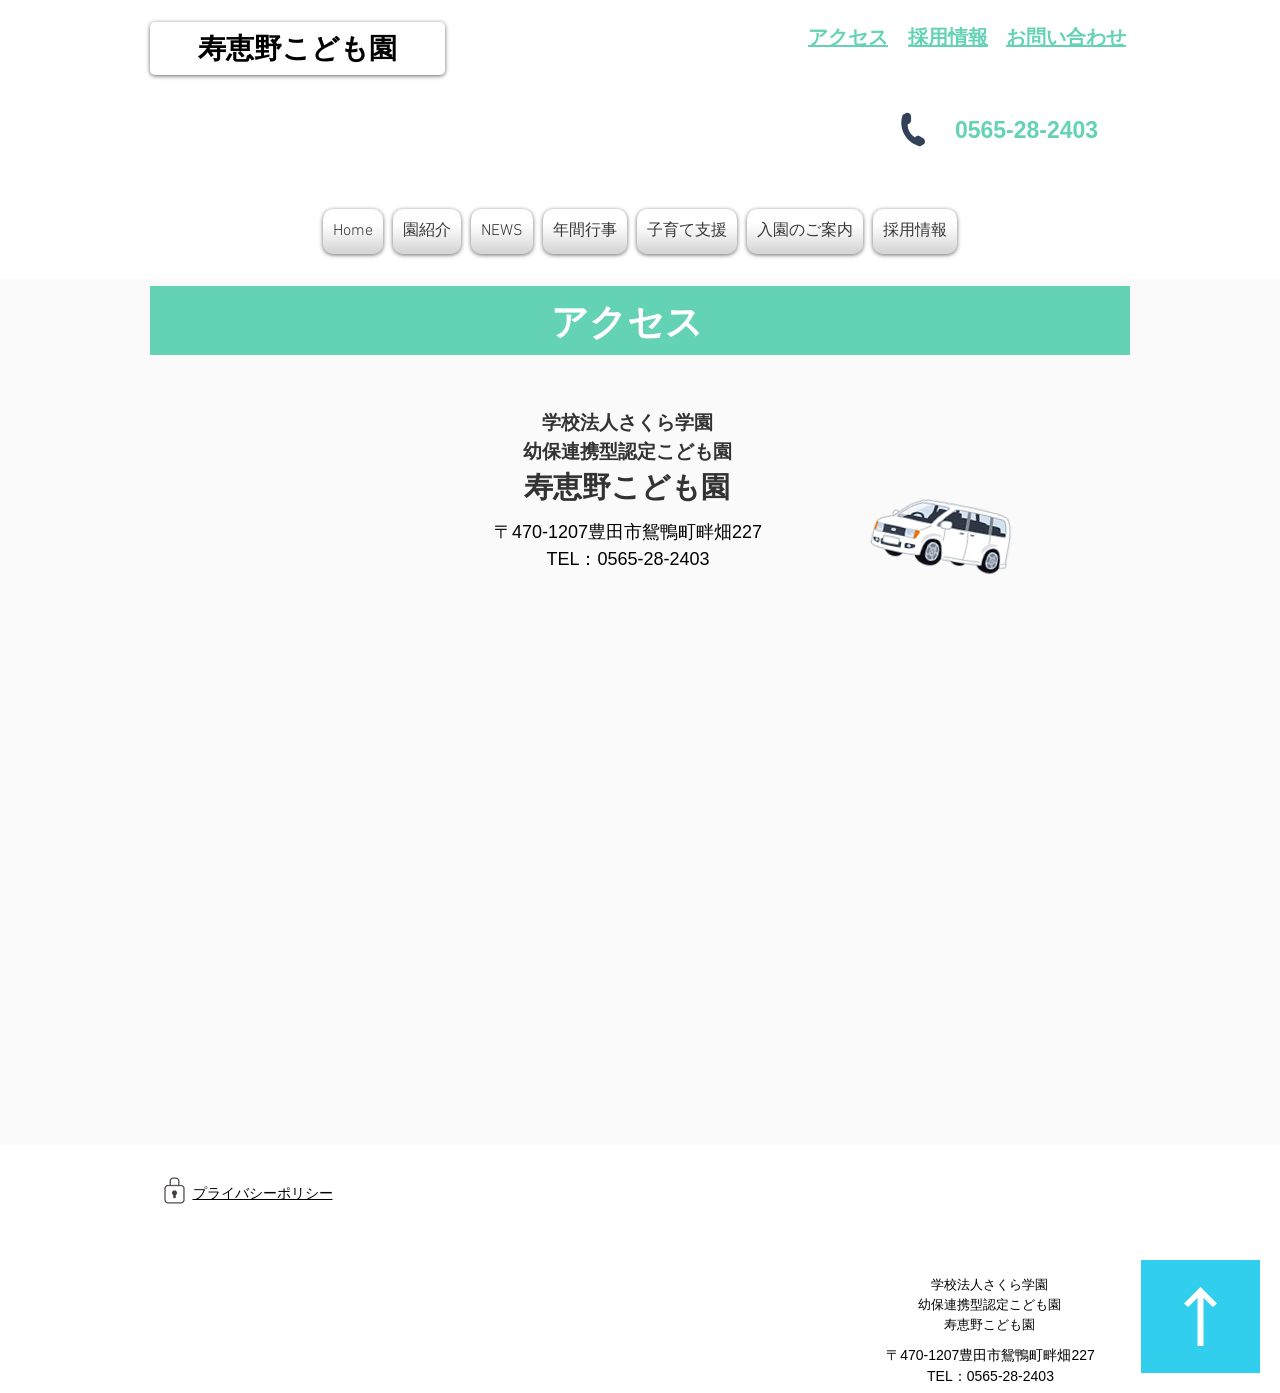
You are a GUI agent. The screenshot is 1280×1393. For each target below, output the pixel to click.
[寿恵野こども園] (297, 48)
